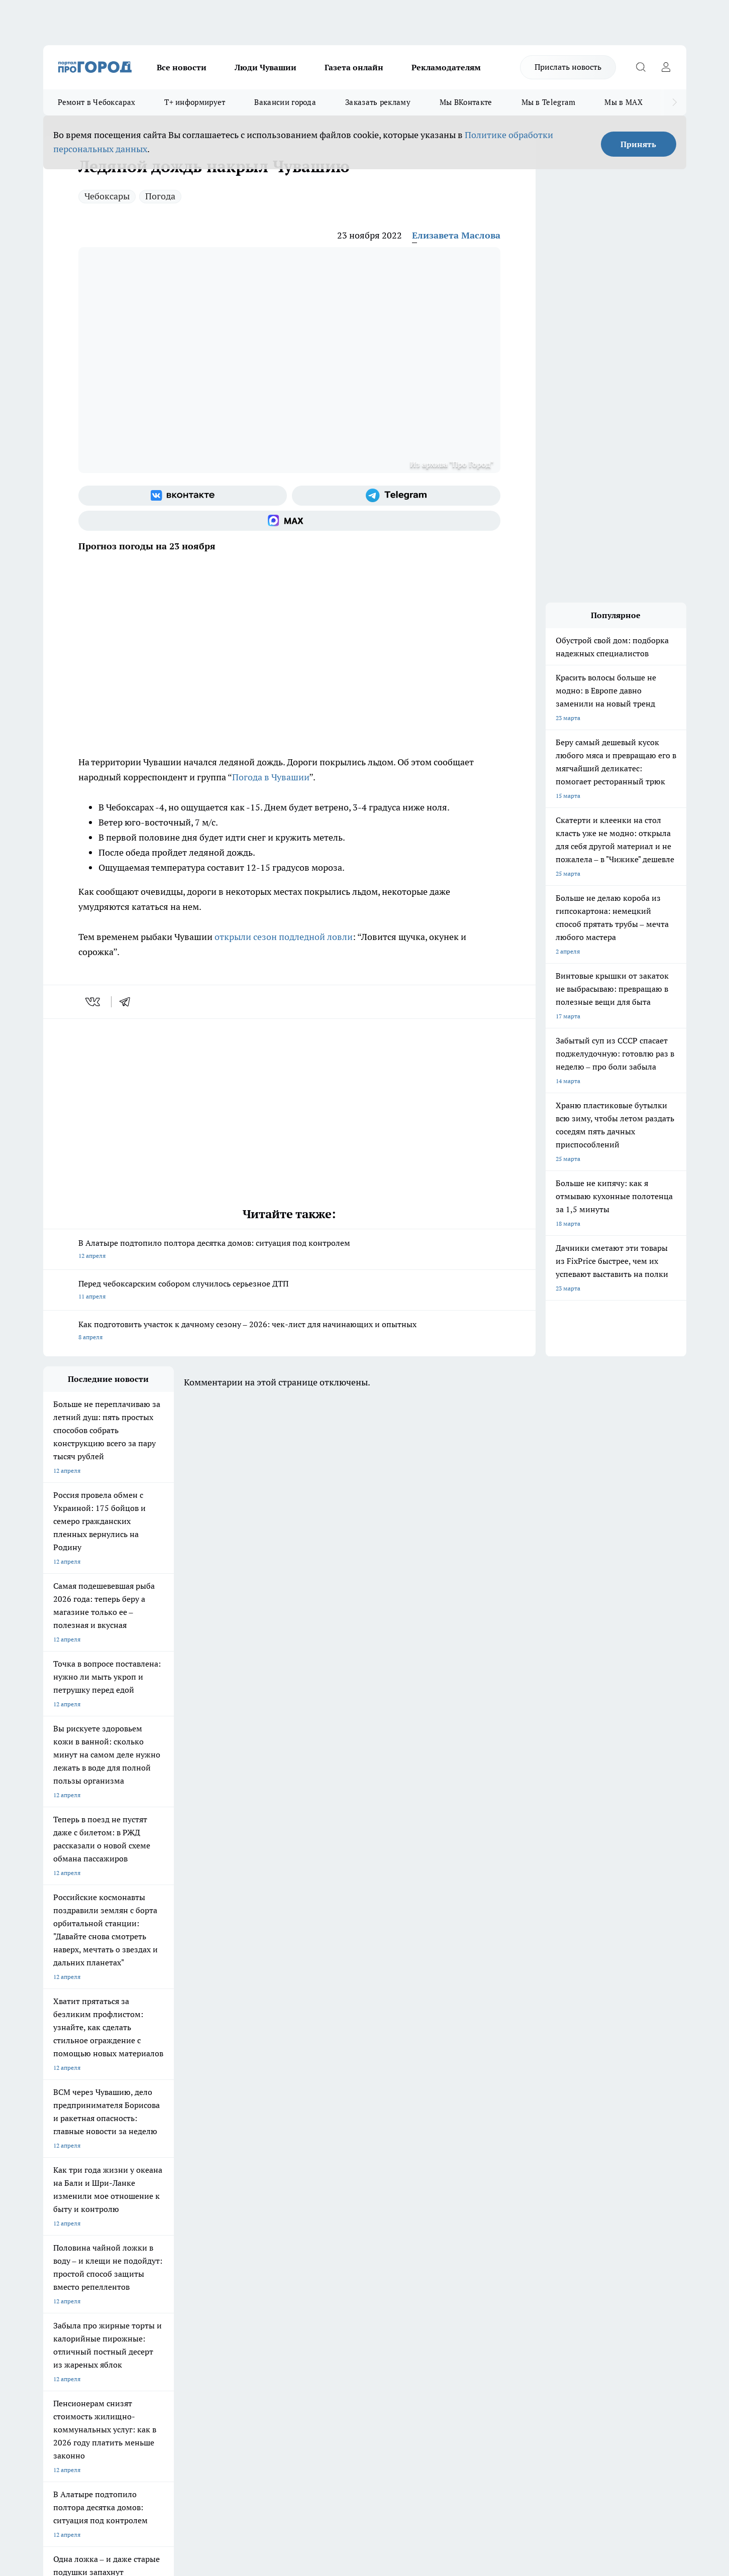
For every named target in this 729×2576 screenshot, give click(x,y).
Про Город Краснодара (248, 2207)
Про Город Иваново (415, 2172)
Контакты (311, 2244)
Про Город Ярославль (74, 2185)
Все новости (181, 67)
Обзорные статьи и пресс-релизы (344, 2257)
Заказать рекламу (377, 102)
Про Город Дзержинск (74, 2207)
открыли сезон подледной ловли (284, 937)
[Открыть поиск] (641, 67)
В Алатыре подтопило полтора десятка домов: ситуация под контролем (289, 1250)
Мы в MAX (623, 102)
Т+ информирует (194, 102)
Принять (638, 144)
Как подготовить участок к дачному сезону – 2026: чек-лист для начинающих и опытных (289, 1331)
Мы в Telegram (549, 102)
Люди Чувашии (265, 67)
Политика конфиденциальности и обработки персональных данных (138, 2430)
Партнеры (311, 2269)
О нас (177, 2244)
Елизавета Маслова (456, 235)
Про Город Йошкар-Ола (249, 2172)
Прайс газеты (62, 2269)
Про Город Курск (152, 2185)
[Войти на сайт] (666, 67)
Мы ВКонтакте (466, 102)
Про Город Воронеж (330, 2172)
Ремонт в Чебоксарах (97, 102)
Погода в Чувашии (270, 777)
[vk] (93, 1002)
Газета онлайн (354, 67)
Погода (160, 196)
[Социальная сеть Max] (289, 521)
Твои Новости (148, 2172)
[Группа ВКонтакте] (182, 496)
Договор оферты (193, 2257)
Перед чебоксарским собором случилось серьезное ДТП (289, 1290)
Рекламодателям (446, 67)
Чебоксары (107, 196)
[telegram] (128, 1002)
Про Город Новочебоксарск (82, 2172)
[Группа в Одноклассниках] (507, 2188)
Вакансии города (285, 102)
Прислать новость (568, 67)
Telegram (55, 2244)
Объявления (60, 2257)
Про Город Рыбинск (243, 2185)
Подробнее (308, 2416)
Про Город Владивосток (162, 2207)
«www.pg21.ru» (112, 2290)
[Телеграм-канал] (396, 496)
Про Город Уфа (323, 2185)
